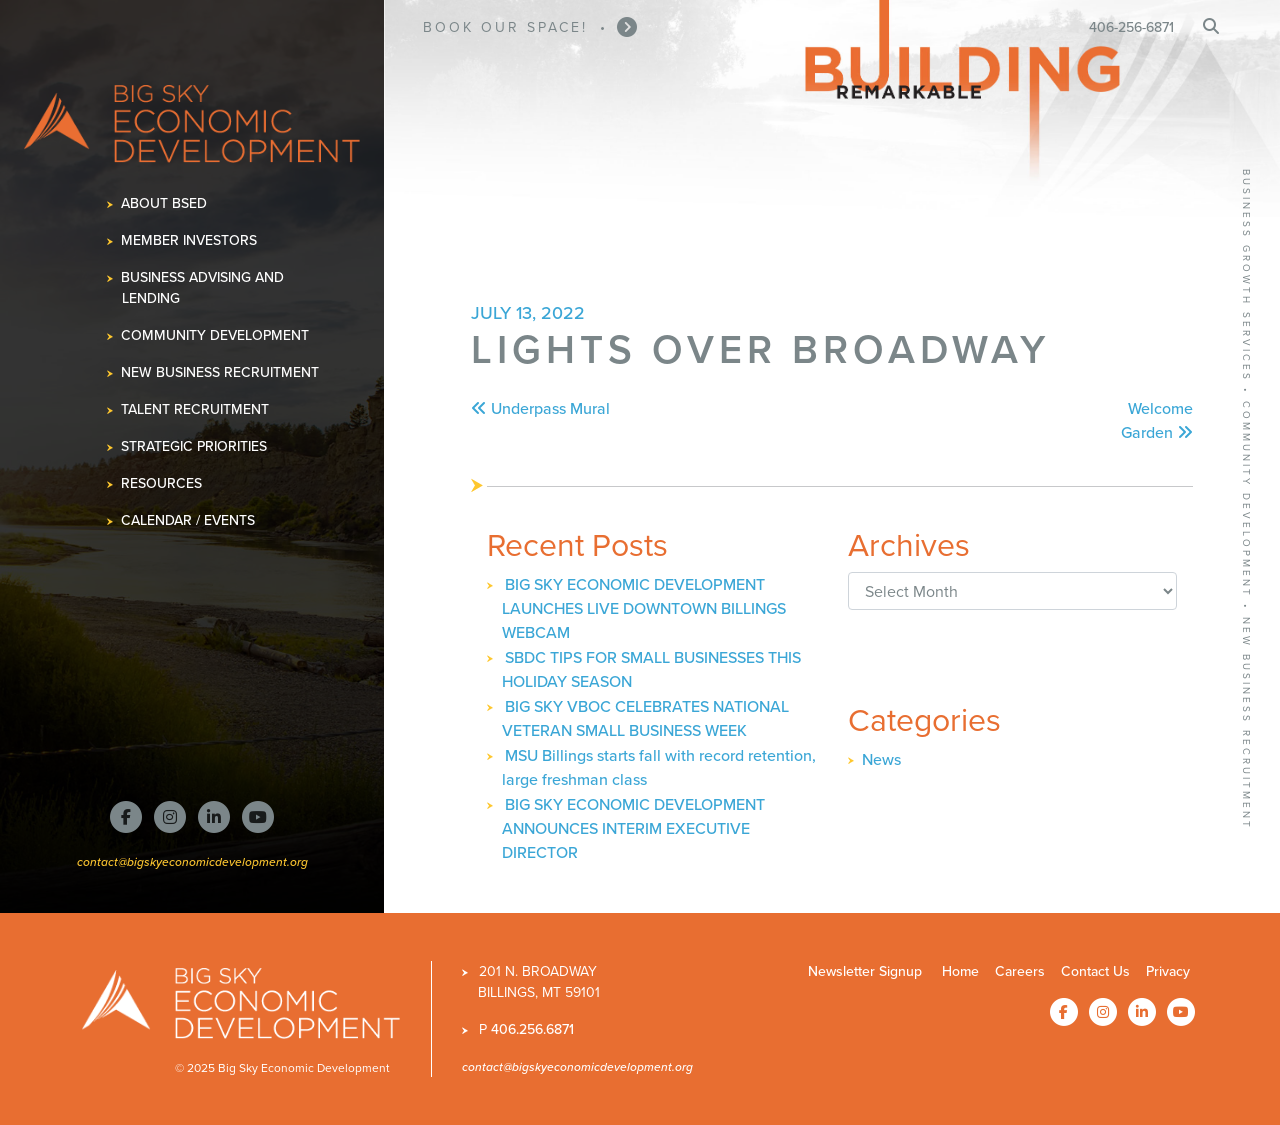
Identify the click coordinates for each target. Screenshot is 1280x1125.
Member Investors (189, 240)
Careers (1020, 971)
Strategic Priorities (194, 446)
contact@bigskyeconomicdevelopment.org (192, 862)
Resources (162, 483)
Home (960, 971)
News (881, 759)
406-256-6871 (1131, 27)
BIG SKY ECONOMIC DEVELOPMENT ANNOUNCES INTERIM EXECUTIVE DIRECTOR (633, 828)
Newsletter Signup (865, 971)
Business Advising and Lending (203, 288)
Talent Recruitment (195, 409)
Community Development (215, 335)
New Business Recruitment (220, 372)
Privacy (1168, 971)
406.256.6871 (532, 1029)
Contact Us (1095, 971)
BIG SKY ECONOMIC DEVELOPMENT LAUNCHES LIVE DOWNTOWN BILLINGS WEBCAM (644, 608)
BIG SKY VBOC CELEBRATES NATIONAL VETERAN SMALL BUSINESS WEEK (645, 718)
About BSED (164, 203)
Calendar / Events (188, 520)
